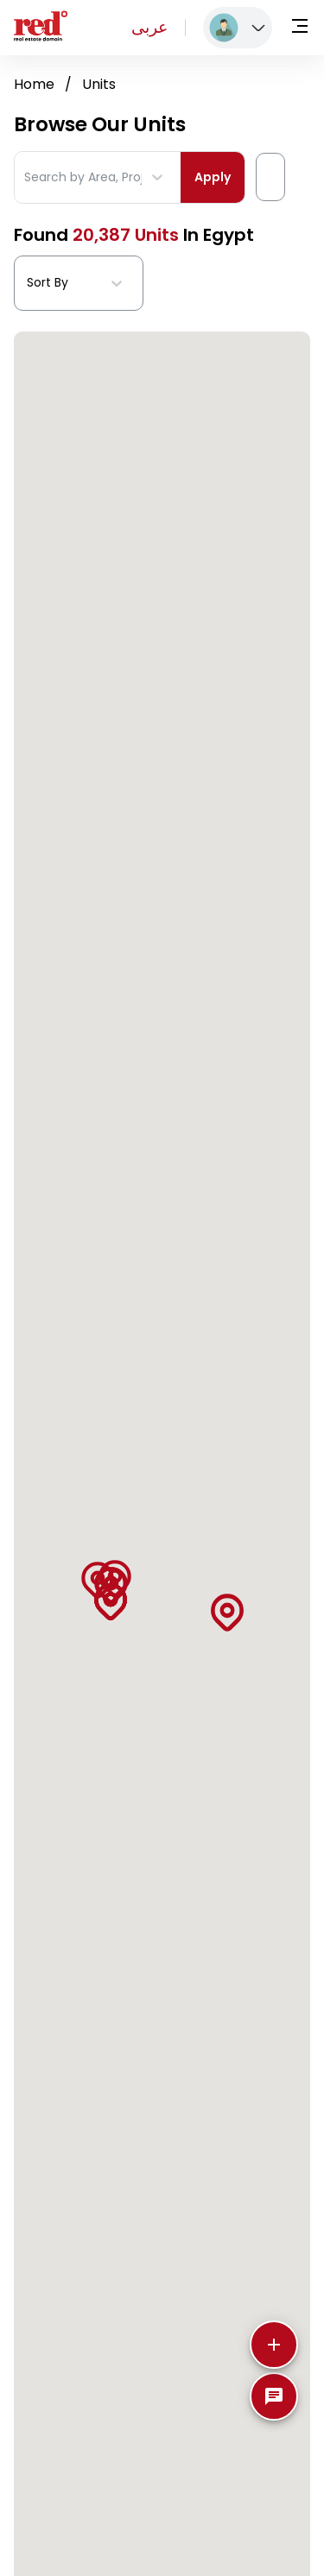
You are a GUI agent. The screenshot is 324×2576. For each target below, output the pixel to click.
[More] (274, 2344)
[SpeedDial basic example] (274, 2396)
